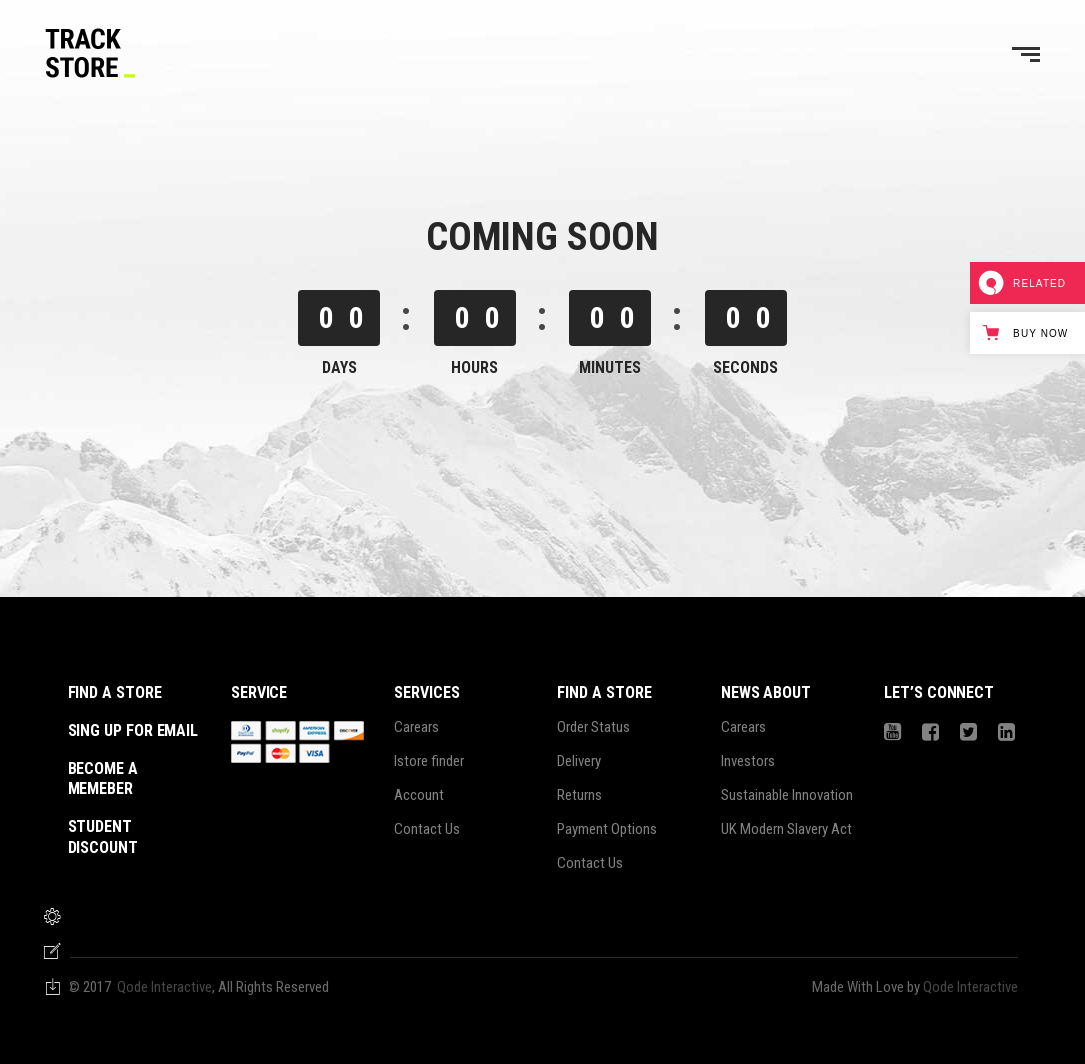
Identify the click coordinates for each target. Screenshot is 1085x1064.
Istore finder (429, 761)
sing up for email (133, 730)
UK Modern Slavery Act (786, 829)
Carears (416, 727)
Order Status (593, 727)
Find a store (115, 692)
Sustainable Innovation (787, 795)
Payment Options (607, 829)
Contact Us (427, 829)
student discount (103, 837)
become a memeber (103, 779)
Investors (748, 761)
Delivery (579, 761)
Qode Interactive (164, 987)
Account (419, 795)
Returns (579, 795)
